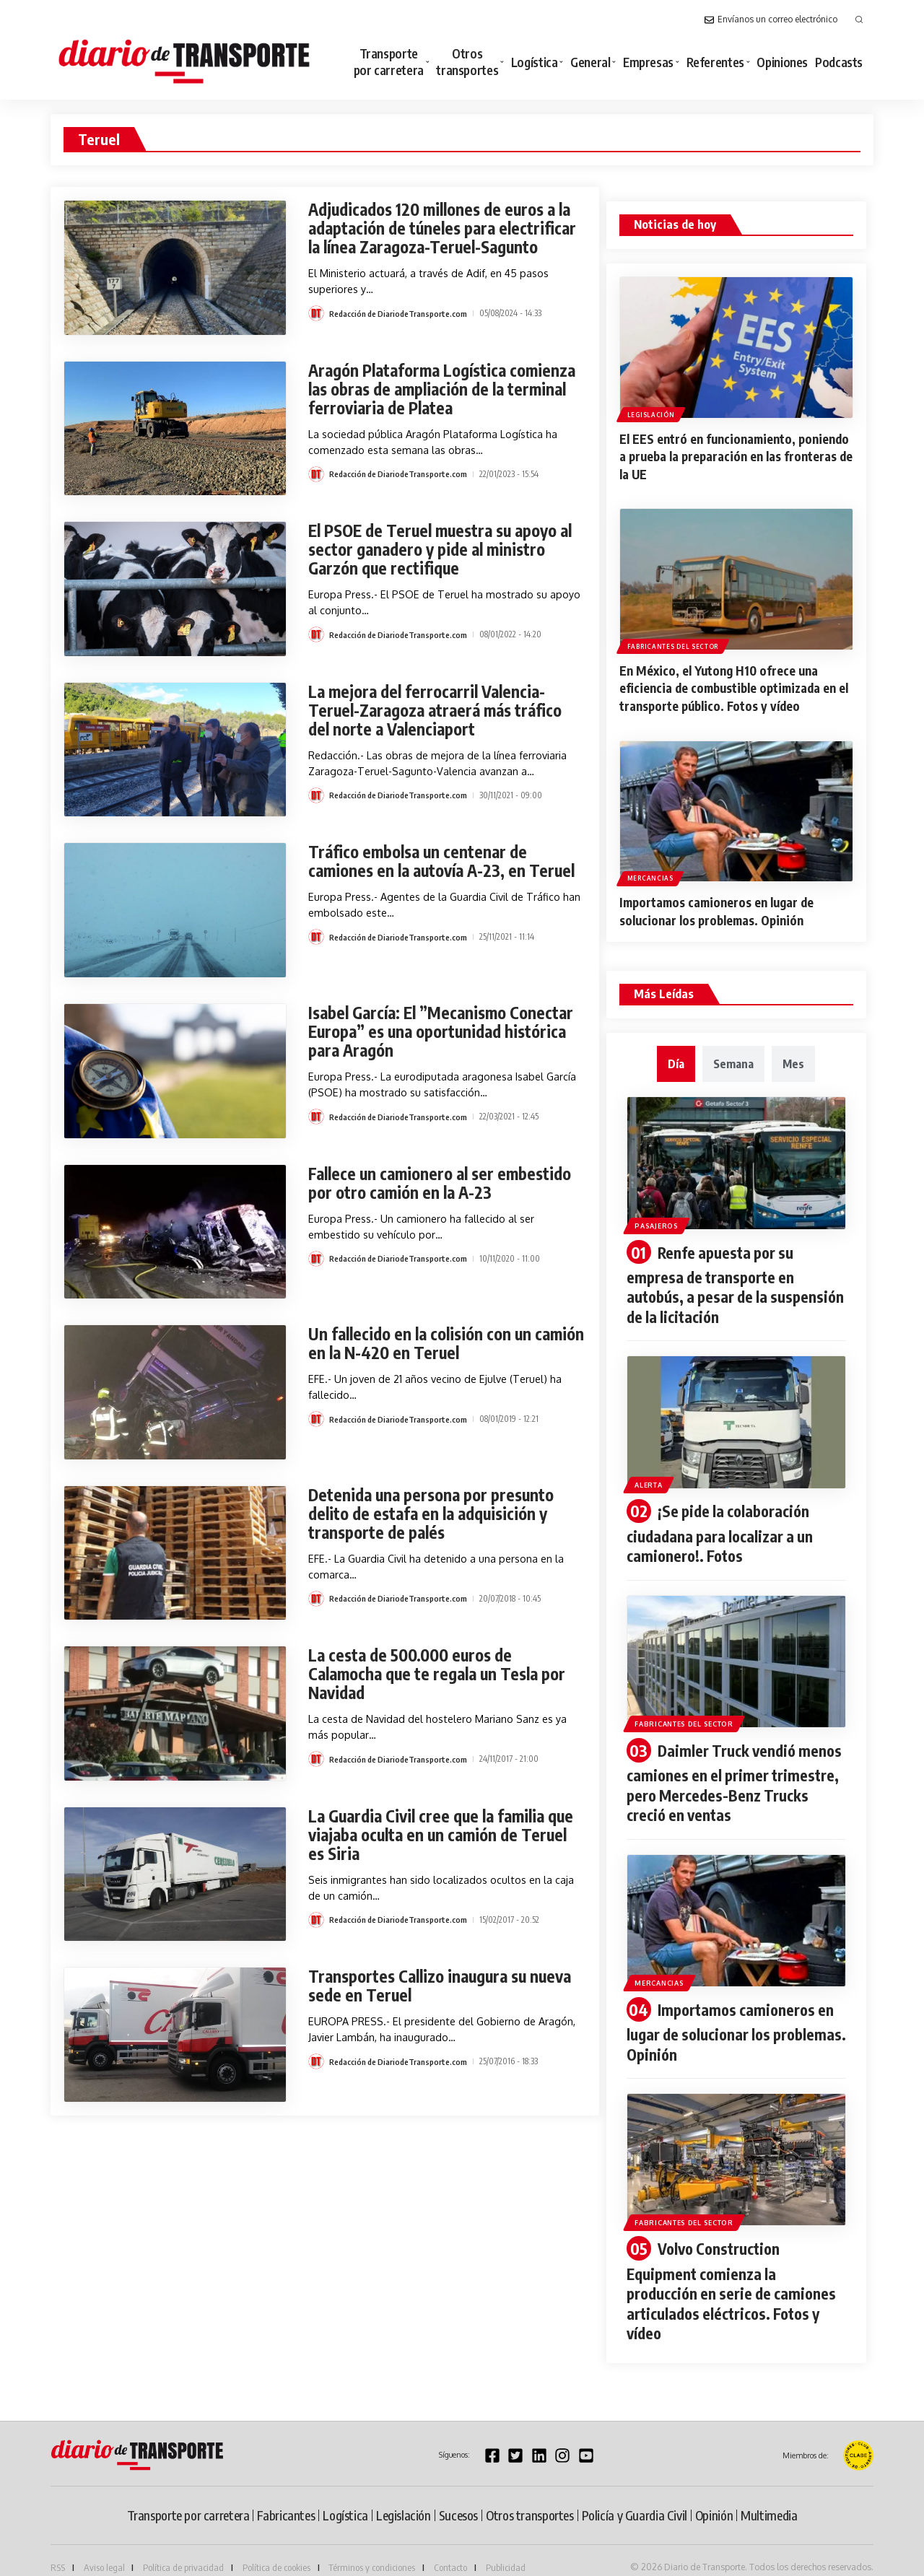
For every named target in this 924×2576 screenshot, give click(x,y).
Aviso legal (104, 2550)
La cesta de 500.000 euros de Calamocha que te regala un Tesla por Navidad (443, 1678)
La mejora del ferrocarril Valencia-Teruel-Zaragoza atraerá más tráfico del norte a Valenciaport (441, 714)
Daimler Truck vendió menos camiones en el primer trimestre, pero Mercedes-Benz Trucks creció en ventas (732, 1773)
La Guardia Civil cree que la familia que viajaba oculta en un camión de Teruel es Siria (433, 1838)
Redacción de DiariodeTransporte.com (400, 331)
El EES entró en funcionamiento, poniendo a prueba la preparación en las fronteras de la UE (735, 455)
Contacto (450, 2550)
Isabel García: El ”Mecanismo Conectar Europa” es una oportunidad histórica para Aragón (443, 1036)
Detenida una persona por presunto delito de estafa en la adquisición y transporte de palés (435, 1517)
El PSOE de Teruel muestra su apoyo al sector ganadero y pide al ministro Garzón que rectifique (440, 554)
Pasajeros (660, 1220)
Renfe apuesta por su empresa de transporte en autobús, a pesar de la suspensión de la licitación (715, 1280)
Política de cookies (276, 2550)
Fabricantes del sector (673, 644)
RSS (58, 2550)
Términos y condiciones (371, 2550)
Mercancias (651, 874)
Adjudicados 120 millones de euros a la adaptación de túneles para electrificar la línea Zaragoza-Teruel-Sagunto (440, 237)
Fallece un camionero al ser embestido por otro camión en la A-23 (445, 1187)
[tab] (676, 1060)
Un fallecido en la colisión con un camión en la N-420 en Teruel (424, 1348)
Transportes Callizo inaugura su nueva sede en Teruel (446, 1990)
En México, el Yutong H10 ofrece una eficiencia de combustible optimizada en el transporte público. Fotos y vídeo (736, 686)
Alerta (653, 1476)
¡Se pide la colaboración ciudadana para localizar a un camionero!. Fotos (723, 1526)
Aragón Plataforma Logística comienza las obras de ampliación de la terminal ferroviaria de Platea (439, 393)
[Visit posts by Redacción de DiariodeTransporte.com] (316, 332)
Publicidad (506, 2550)
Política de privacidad (183, 2550)
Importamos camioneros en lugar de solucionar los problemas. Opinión (724, 908)
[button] (859, 19)
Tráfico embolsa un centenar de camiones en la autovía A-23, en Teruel (422, 875)
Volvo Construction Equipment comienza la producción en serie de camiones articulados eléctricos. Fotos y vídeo (736, 2276)
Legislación (652, 414)
